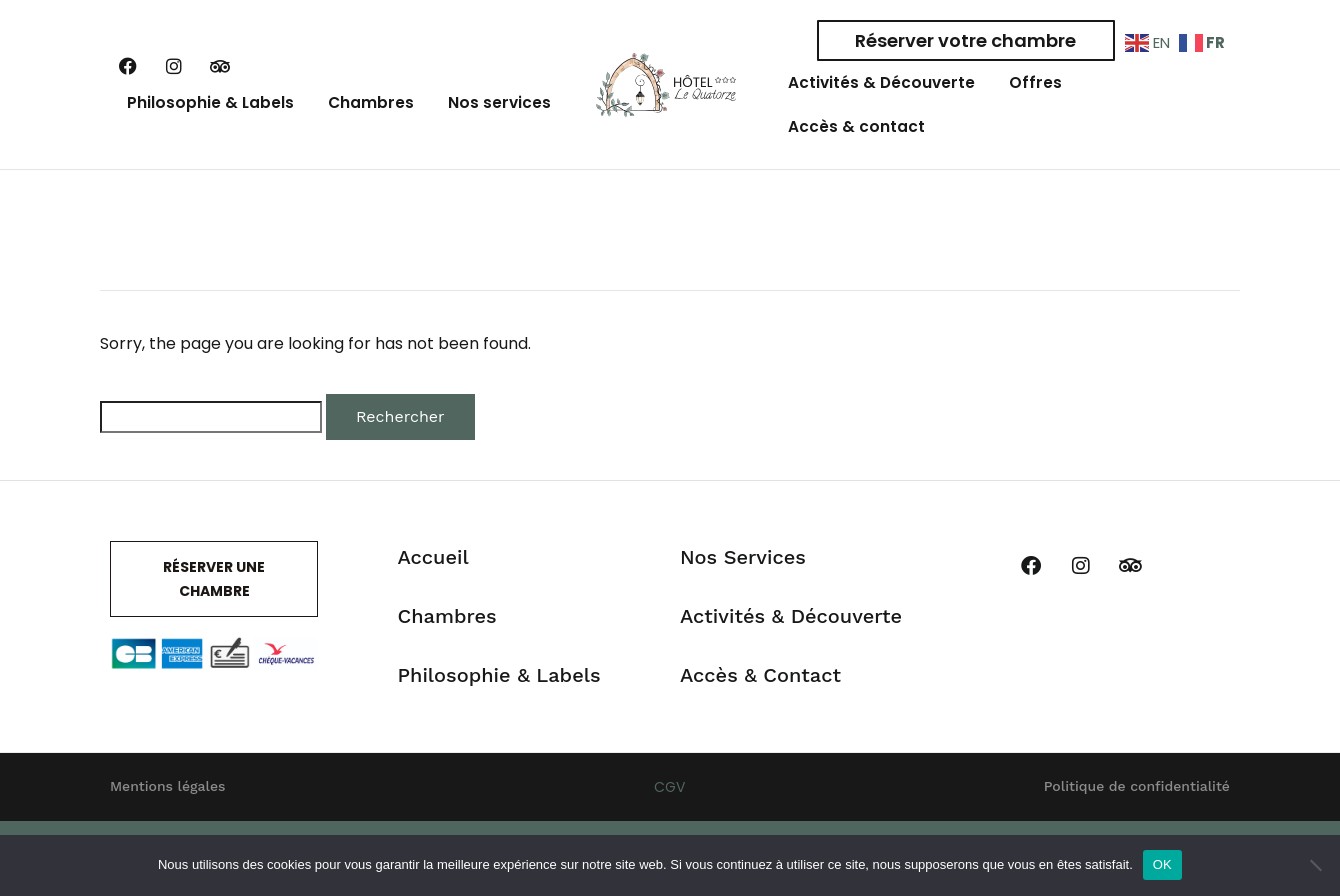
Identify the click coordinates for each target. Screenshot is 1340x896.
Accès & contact (855, 147)
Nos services (493, 116)
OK (1162, 864)
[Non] (1315, 865)
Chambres (371, 116)
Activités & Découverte (884, 89)
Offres (1034, 89)
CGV (669, 815)
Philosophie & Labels (212, 116)
